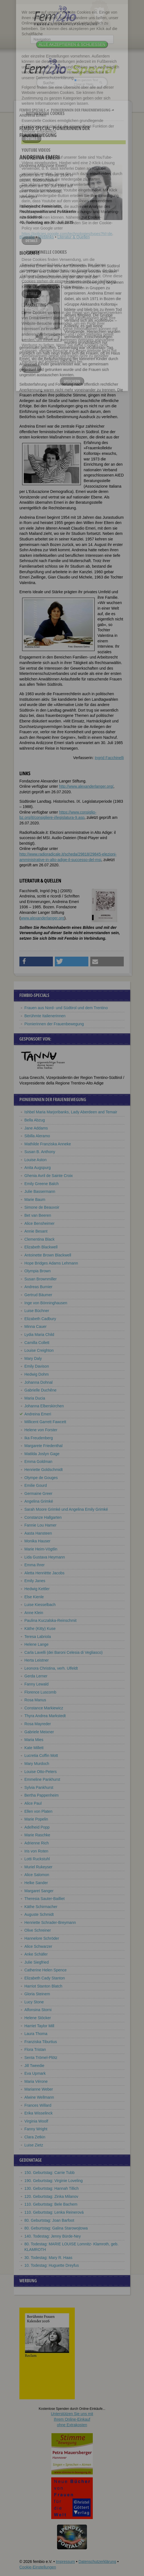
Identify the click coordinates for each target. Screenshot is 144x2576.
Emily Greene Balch (41, 1183)
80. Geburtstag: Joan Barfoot (49, 2220)
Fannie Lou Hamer (40, 1525)
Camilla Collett (36, 1342)
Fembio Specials (32, 110)
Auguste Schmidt (39, 1914)
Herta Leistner (36, 1660)
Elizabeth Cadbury (40, 1318)
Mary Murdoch (36, 1763)
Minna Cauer (35, 1326)
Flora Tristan (35, 2049)
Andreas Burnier (38, 1287)
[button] (36, 961)
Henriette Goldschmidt (43, 1469)
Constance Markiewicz (43, 1708)
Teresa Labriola (37, 1636)
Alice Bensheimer (39, 1223)
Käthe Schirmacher (40, 1906)
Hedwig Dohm (36, 1374)
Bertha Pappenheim (41, 1795)
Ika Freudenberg (38, 1438)
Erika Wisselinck (38, 2113)
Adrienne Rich (36, 1843)
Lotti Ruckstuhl (37, 1859)
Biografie (27, 237)
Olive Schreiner (37, 1930)
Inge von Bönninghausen (45, 1303)
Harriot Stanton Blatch (43, 1986)
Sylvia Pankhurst (38, 1787)
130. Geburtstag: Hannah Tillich (51, 2188)
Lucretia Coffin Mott (41, 1755)
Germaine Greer (38, 1493)
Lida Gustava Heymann (44, 1557)
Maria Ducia (34, 1398)
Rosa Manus (35, 1700)
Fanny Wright (35, 2129)
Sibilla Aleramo (37, 1136)
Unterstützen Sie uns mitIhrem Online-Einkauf (72, 2419)
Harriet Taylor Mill (39, 2026)
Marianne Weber (38, 2089)
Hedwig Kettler (37, 1589)
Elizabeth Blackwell (41, 1247)
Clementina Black (39, 1239)
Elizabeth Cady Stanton (44, 1978)
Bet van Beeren (37, 1215)
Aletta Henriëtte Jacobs (44, 1573)
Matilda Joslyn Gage (42, 1454)
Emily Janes (34, 1580)
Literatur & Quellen (73, 237)
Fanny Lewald (36, 1684)
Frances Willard (37, 2105)
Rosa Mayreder (37, 1724)
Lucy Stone (34, 2002)
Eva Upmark (35, 2073)
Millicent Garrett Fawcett (45, 1422)
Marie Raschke (37, 1835)
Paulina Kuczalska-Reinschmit (50, 1620)
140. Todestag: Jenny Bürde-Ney (52, 2236)
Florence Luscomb (40, 1692)
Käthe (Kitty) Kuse (40, 1628)
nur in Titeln (83, 84)
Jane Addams (36, 1128)
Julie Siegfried (36, 1962)
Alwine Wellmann (39, 2097)
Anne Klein (33, 1612)
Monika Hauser (37, 1541)
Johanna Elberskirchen (44, 1406)
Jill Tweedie (34, 2065)
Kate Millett (33, 1747)
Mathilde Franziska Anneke (47, 1144)
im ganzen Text (86, 80)
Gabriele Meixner (39, 1732)
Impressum (65, 2561)
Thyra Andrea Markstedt (45, 1716)
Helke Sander (36, 1883)
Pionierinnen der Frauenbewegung (80, 110)
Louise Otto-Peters (40, 1771)
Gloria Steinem (37, 1994)
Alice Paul (33, 1803)
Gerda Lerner (35, 1676)
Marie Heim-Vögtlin (40, 1549)
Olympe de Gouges (41, 1477)
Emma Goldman (38, 1461)
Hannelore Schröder (41, 1938)
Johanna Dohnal (38, 1382)
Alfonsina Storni (38, 2010)
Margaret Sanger (38, 1891)
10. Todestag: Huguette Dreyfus (51, 2265)
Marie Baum (34, 1199)
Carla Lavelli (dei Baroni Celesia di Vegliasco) (63, 1652)
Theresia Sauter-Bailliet (44, 1898)
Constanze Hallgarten (43, 1517)
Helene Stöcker (37, 2018)
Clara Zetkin (34, 2137)
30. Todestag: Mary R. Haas (48, 2257)
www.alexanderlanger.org (42, 918)
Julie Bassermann (39, 1191)
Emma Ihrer (34, 1565)
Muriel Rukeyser (38, 1867)
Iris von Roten (36, 1851)
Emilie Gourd (35, 1485)
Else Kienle (34, 1597)
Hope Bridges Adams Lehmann (51, 1263)
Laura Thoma (35, 2033)
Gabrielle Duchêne (40, 1390)
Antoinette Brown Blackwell (47, 1255)
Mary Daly (33, 1358)
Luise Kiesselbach (40, 1604)
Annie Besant (35, 1231)
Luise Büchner (36, 1310)
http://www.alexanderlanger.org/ (86, 786)
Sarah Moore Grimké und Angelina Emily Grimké (66, 1509)
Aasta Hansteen (38, 1533)
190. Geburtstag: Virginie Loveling (53, 2180)
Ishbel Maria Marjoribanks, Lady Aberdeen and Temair (70, 1112)
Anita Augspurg (37, 1167)
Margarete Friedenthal (43, 1445)
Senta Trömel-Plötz (40, 2057)
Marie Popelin (36, 1819)
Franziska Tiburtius (40, 2041)
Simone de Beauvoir (41, 1207)
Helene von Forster (40, 1430)
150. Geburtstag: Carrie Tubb (49, 2172)
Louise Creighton (39, 1350)
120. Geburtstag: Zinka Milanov (51, 2196)
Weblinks (46, 237)
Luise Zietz (33, 2145)
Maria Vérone (36, 2081)
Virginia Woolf (36, 2121)
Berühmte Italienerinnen (45, 1016)
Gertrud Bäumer (38, 1295)
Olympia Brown (37, 1271)
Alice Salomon (36, 1874)
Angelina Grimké (38, 1501)
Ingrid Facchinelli (109, 757)
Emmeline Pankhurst (42, 1779)
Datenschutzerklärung (97, 2561)
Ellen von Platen (38, 1811)
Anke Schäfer (36, 1954)
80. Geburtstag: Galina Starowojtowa (56, 2228)
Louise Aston (35, 1160)
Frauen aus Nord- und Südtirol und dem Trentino (66, 1008)
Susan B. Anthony (39, 1151)
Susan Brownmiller (40, 1279)
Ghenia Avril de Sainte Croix (48, 1175)
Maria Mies (33, 1739)
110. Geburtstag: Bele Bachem (50, 2204)
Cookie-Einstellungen (37, 2567)
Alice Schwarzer (38, 1946)
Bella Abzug (34, 1120)
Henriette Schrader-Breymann (50, 1922)
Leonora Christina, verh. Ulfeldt (51, 1668)
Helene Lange (36, 1644)
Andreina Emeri (37, 1414)
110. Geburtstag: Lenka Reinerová (54, 2212)
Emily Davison (36, 1366)
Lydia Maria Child (39, 1334)
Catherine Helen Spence (45, 1970)
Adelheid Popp (37, 1827)
